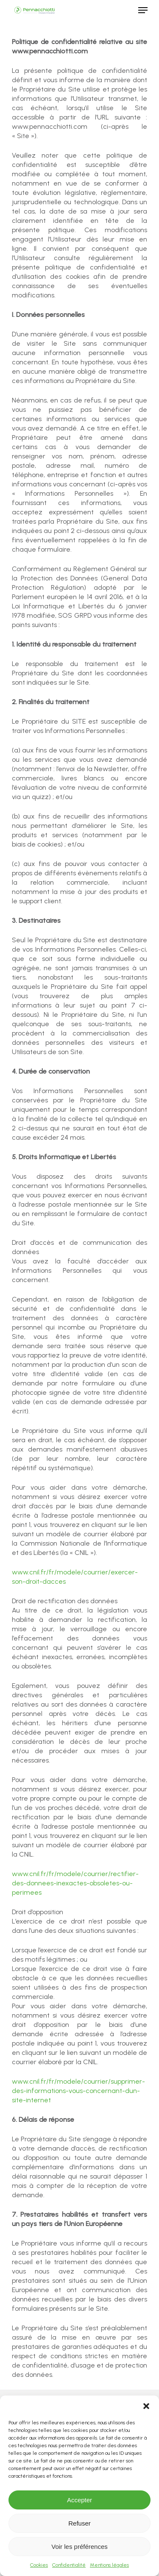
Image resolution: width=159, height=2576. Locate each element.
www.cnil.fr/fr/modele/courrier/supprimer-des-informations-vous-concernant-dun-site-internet (78, 2090)
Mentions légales (109, 2565)
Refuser (79, 2523)
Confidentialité (69, 2565)
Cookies (39, 2565)
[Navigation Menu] (143, 10)
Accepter (79, 2500)
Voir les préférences (79, 2546)
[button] (146, 2406)
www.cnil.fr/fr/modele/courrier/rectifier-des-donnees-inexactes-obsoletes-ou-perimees (75, 1883)
